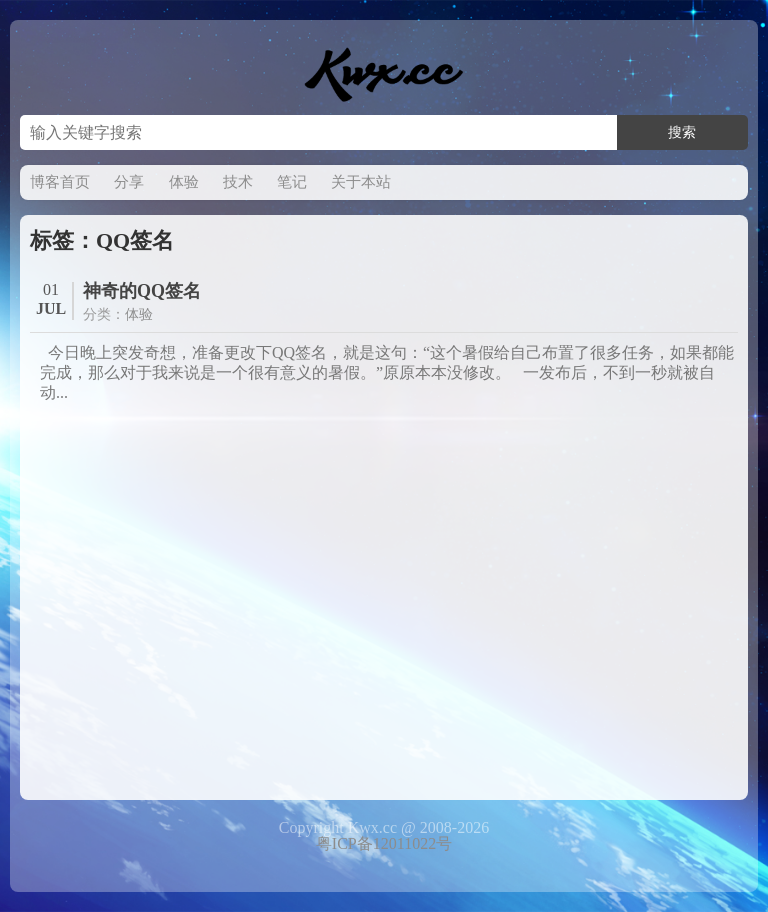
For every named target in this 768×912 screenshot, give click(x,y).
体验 (184, 182)
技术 (238, 182)
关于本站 (361, 182)
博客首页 (60, 182)
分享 (129, 182)
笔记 (292, 182)
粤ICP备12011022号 (384, 843)
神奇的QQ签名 (142, 291)
